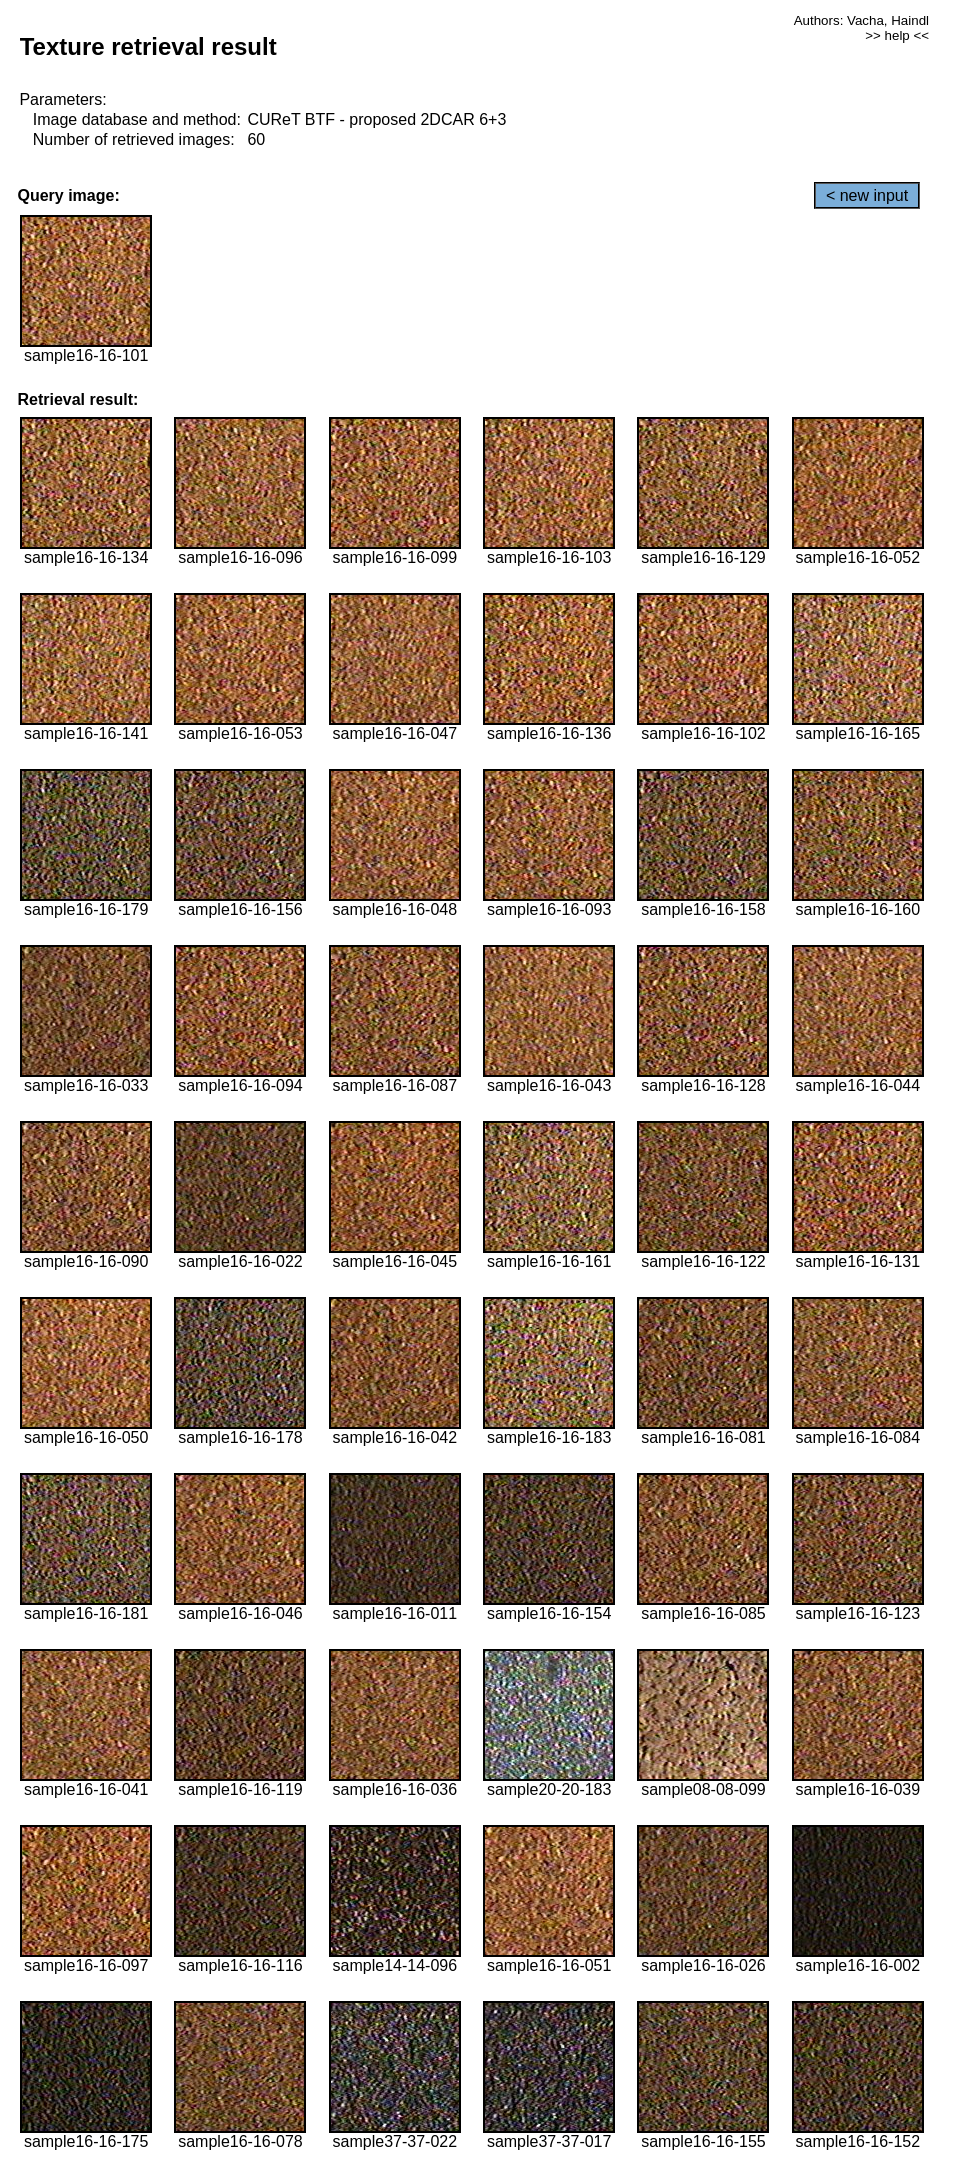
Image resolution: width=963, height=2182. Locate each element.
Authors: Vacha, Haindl (861, 20)
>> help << (897, 35)
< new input (867, 195)
